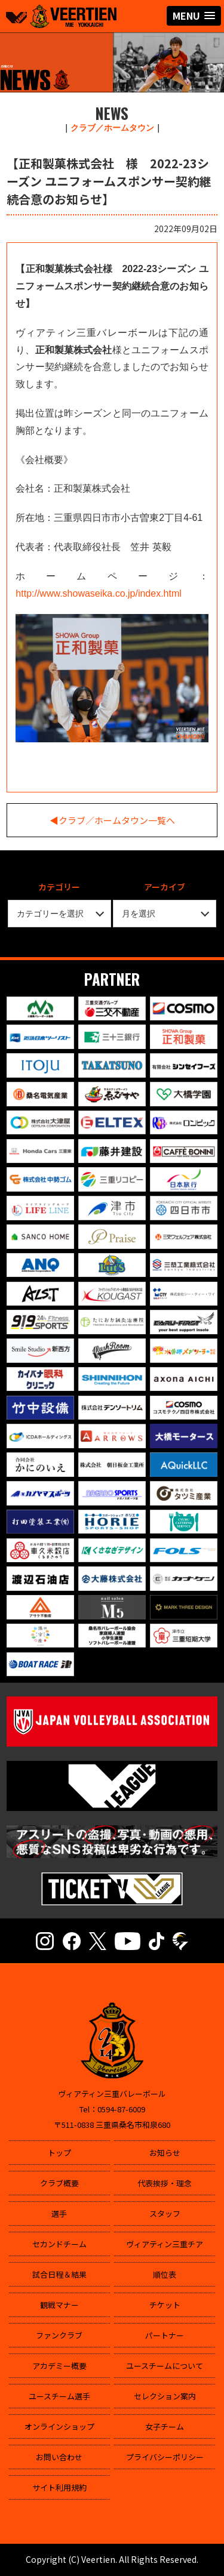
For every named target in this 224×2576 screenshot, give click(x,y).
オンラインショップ (59, 2426)
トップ (59, 2152)
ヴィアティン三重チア (164, 2244)
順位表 (164, 2274)
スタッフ (164, 2213)
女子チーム (164, 2426)
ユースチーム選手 (59, 2396)
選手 (59, 2213)
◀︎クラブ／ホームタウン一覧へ (112, 820)
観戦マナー (59, 2304)
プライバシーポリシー (165, 2457)
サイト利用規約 (59, 2487)
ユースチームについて (164, 2365)
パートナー (164, 2335)
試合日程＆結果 (59, 2274)
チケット (164, 2304)
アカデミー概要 (59, 2365)
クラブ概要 (59, 2183)
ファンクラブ (59, 2335)
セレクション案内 (165, 2396)
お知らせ (164, 2152)
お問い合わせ (59, 2457)
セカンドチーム (59, 2244)
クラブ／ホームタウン (112, 127)
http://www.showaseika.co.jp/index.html (98, 593)
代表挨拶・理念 (164, 2183)
